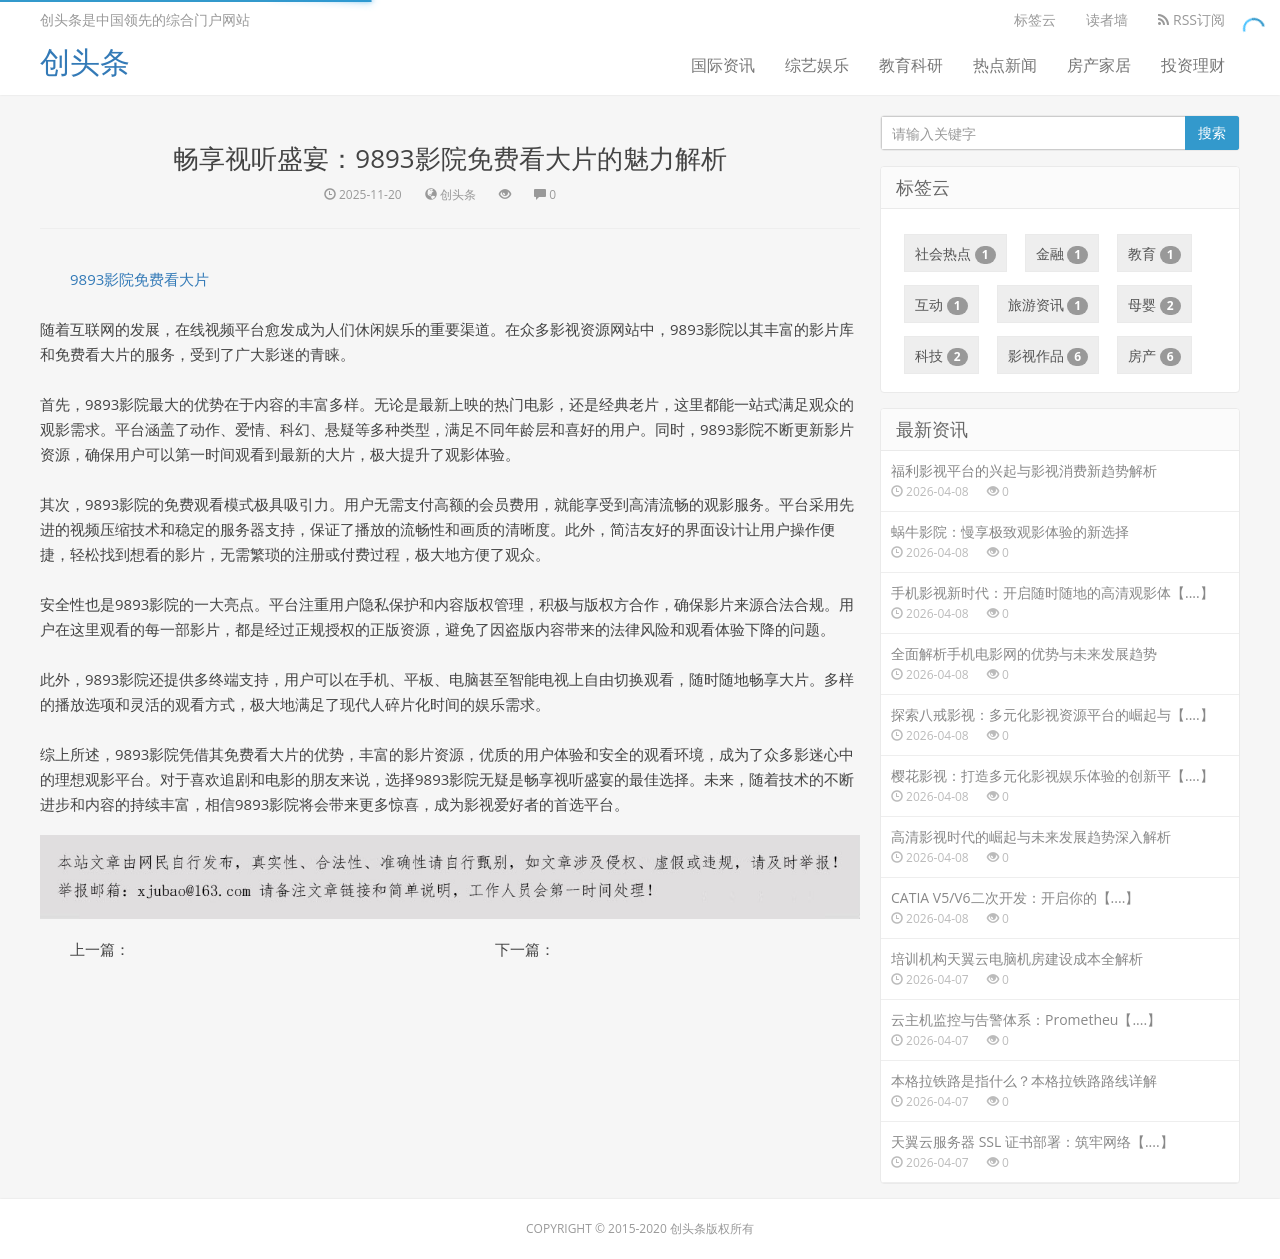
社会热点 (955, 254)
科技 (941, 356)
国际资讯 (723, 65)
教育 (1154, 254)
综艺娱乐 (817, 65)
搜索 (1212, 132)
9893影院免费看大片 (139, 279)
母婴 (1154, 305)
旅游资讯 (1048, 305)
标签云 (1035, 19)
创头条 (85, 61)
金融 (1062, 254)
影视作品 (1048, 356)
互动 (941, 305)
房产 (1154, 356)
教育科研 (911, 65)
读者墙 (1107, 19)
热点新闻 (1005, 65)
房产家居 (1099, 65)
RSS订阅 (1191, 19)
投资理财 (1193, 65)
